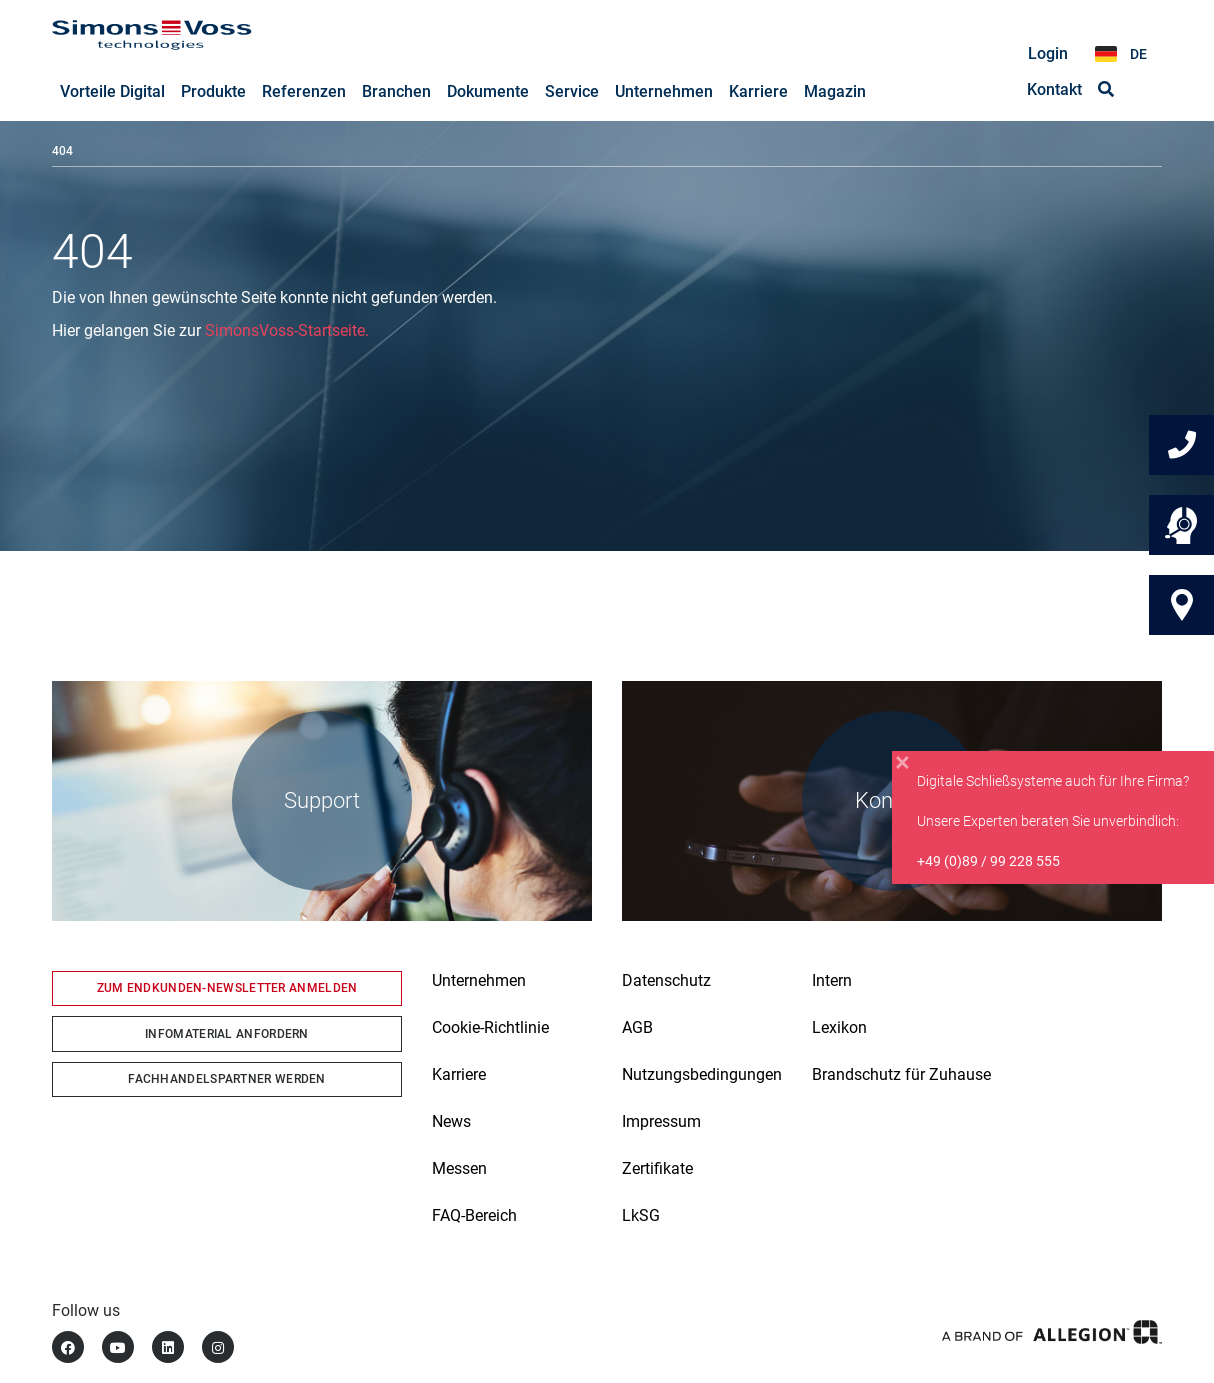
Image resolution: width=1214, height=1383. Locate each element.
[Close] (902, 763)
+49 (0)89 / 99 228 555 (988, 861)
